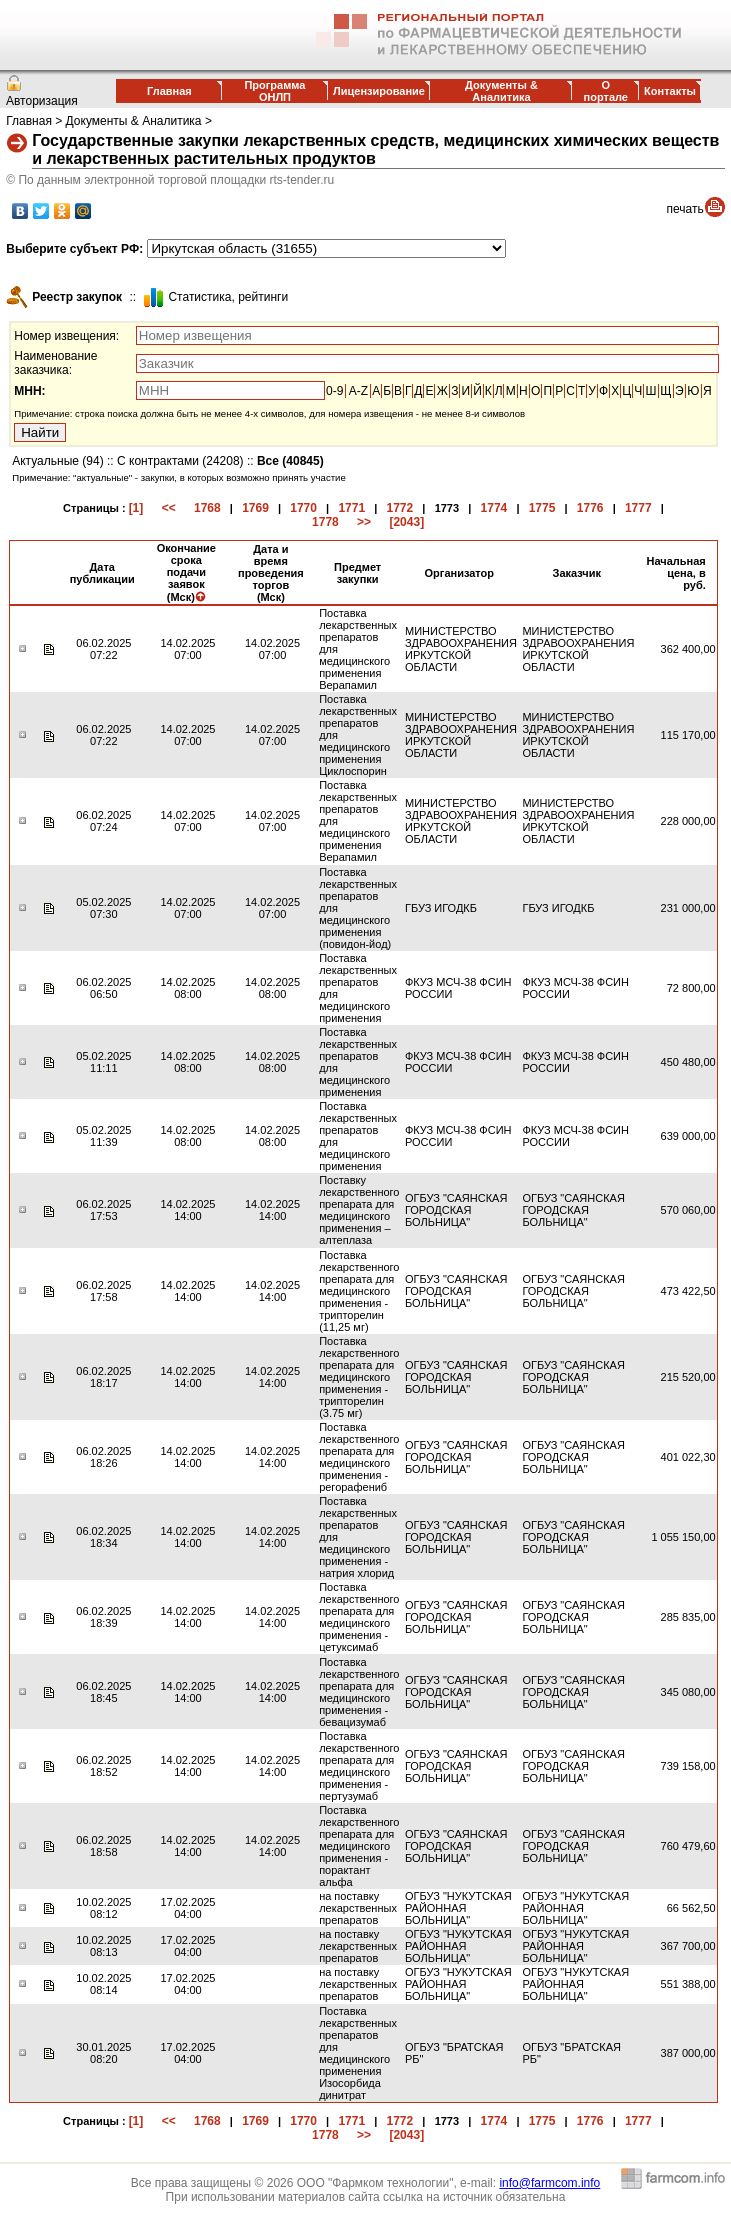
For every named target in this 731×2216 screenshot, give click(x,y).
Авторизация (42, 101)
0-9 (334, 391)
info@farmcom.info (549, 2183)
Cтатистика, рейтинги (228, 297)
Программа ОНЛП (274, 91)
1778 (325, 522)
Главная (169, 91)
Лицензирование (379, 91)
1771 (351, 508)
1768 (207, 508)
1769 (255, 508)
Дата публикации (102, 573)
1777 (638, 508)
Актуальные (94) (57, 461)
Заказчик (577, 573)
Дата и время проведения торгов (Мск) (271, 573)
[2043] (406, 522)
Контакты (670, 91)
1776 (590, 508)
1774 (494, 508)
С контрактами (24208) (180, 461)
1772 (400, 508)
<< (169, 508)
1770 (303, 508)
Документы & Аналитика (501, 91)
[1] (136, 508)
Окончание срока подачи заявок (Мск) (186, 572)
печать (685, 209)
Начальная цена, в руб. (676, 573)
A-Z (358, 391)
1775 (542, 508)
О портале (606, 91)
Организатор (460, 573)
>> (364, 522)
